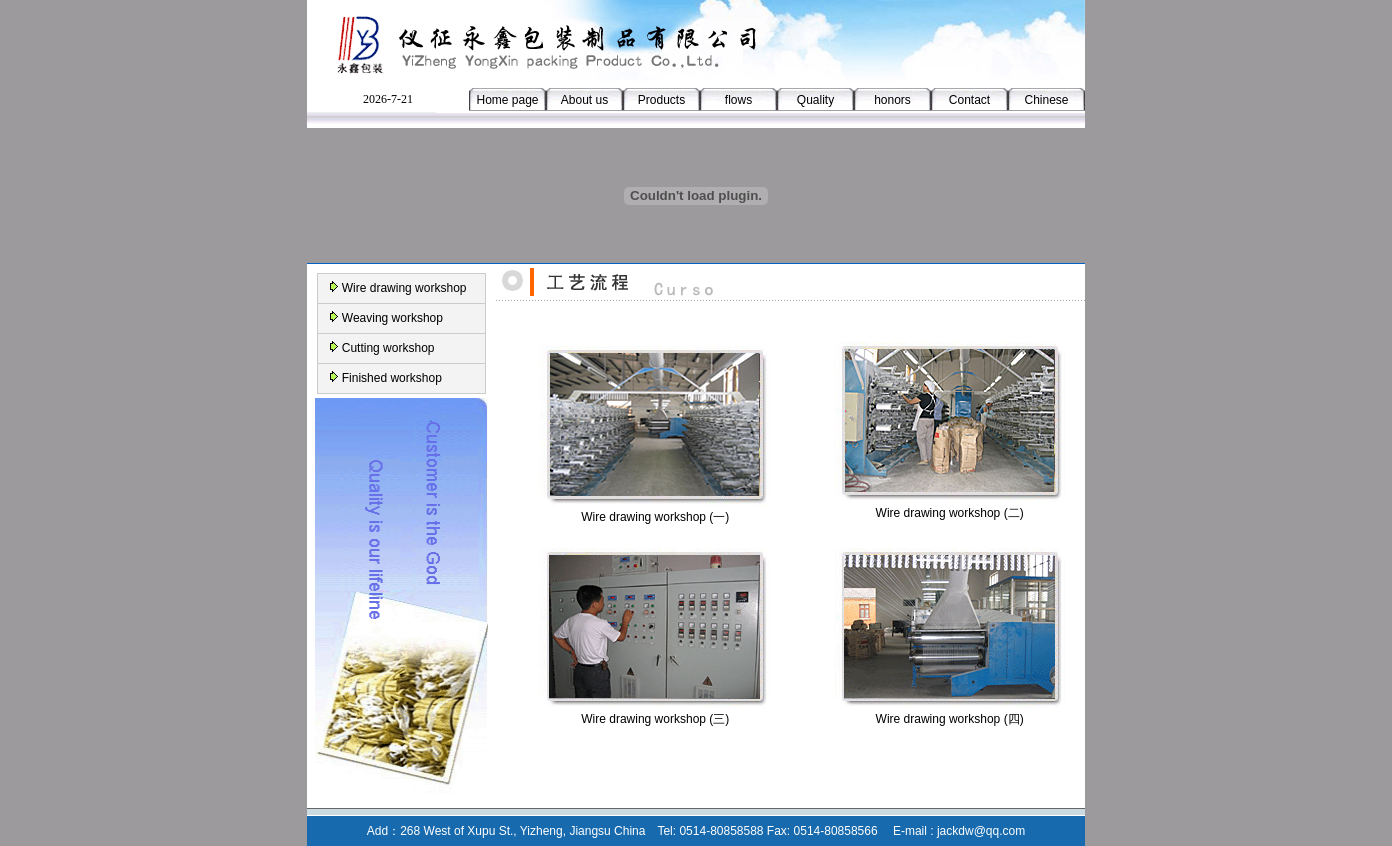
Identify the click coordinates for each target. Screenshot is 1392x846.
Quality (815, 100)
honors (892, 100)
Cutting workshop (388, 348)
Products (661, 100)
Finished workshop (392, 378)
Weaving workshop (392, 318)
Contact (969, 100)
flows (738, 100)
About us (584, 100)
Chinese (1046, 100)
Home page (507, 100)
